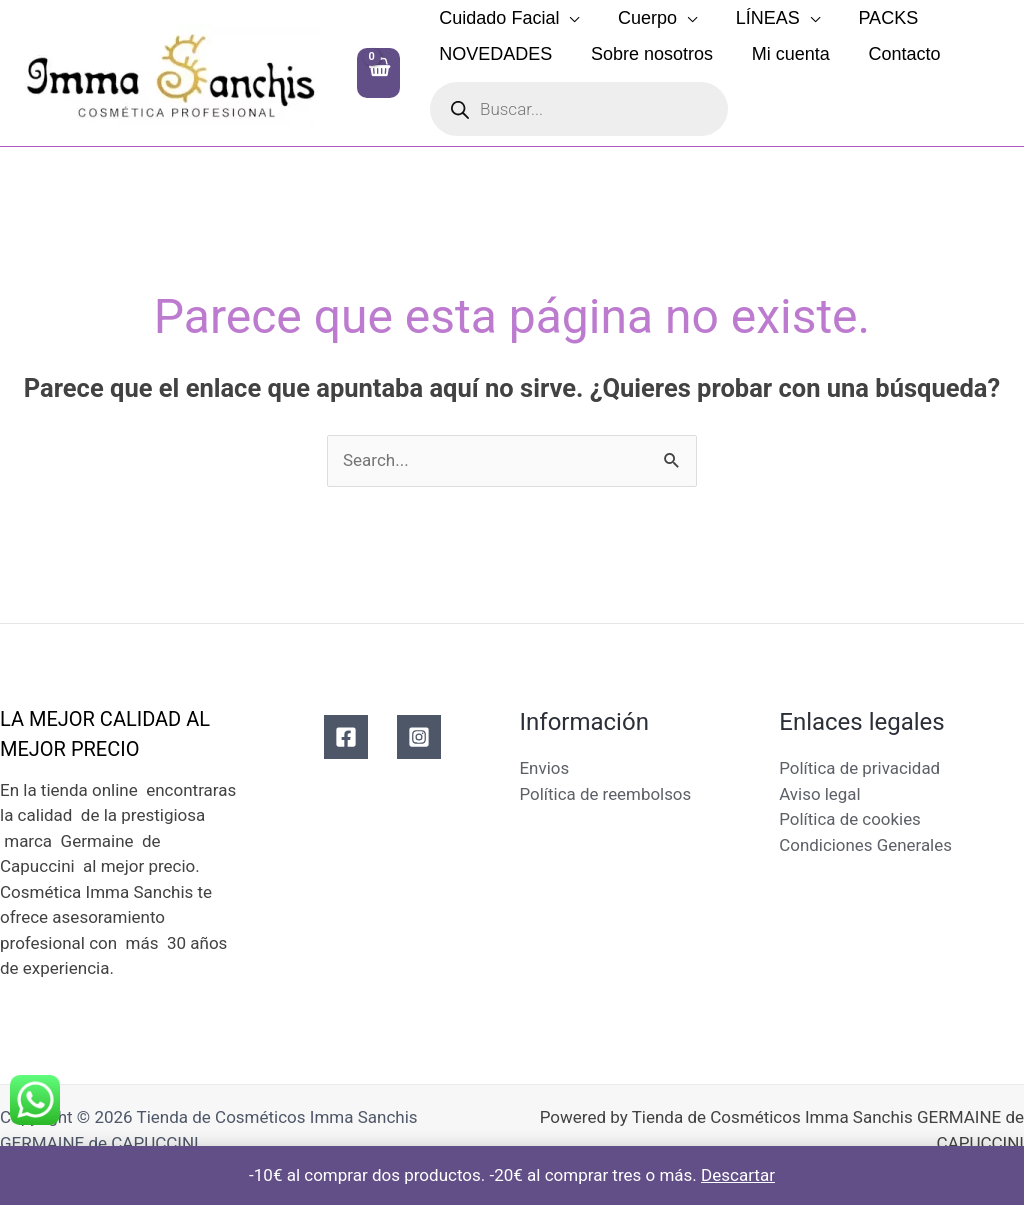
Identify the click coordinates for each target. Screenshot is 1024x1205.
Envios (545, 768)
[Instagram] (419, 737)
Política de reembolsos (606, 794)
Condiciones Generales (866, 845)
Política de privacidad (860, 768)
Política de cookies (850, 819)
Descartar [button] (738, 1175)
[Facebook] (346, 737)
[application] (568, 18)
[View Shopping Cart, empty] (378, 72)
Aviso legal (820, 794)
